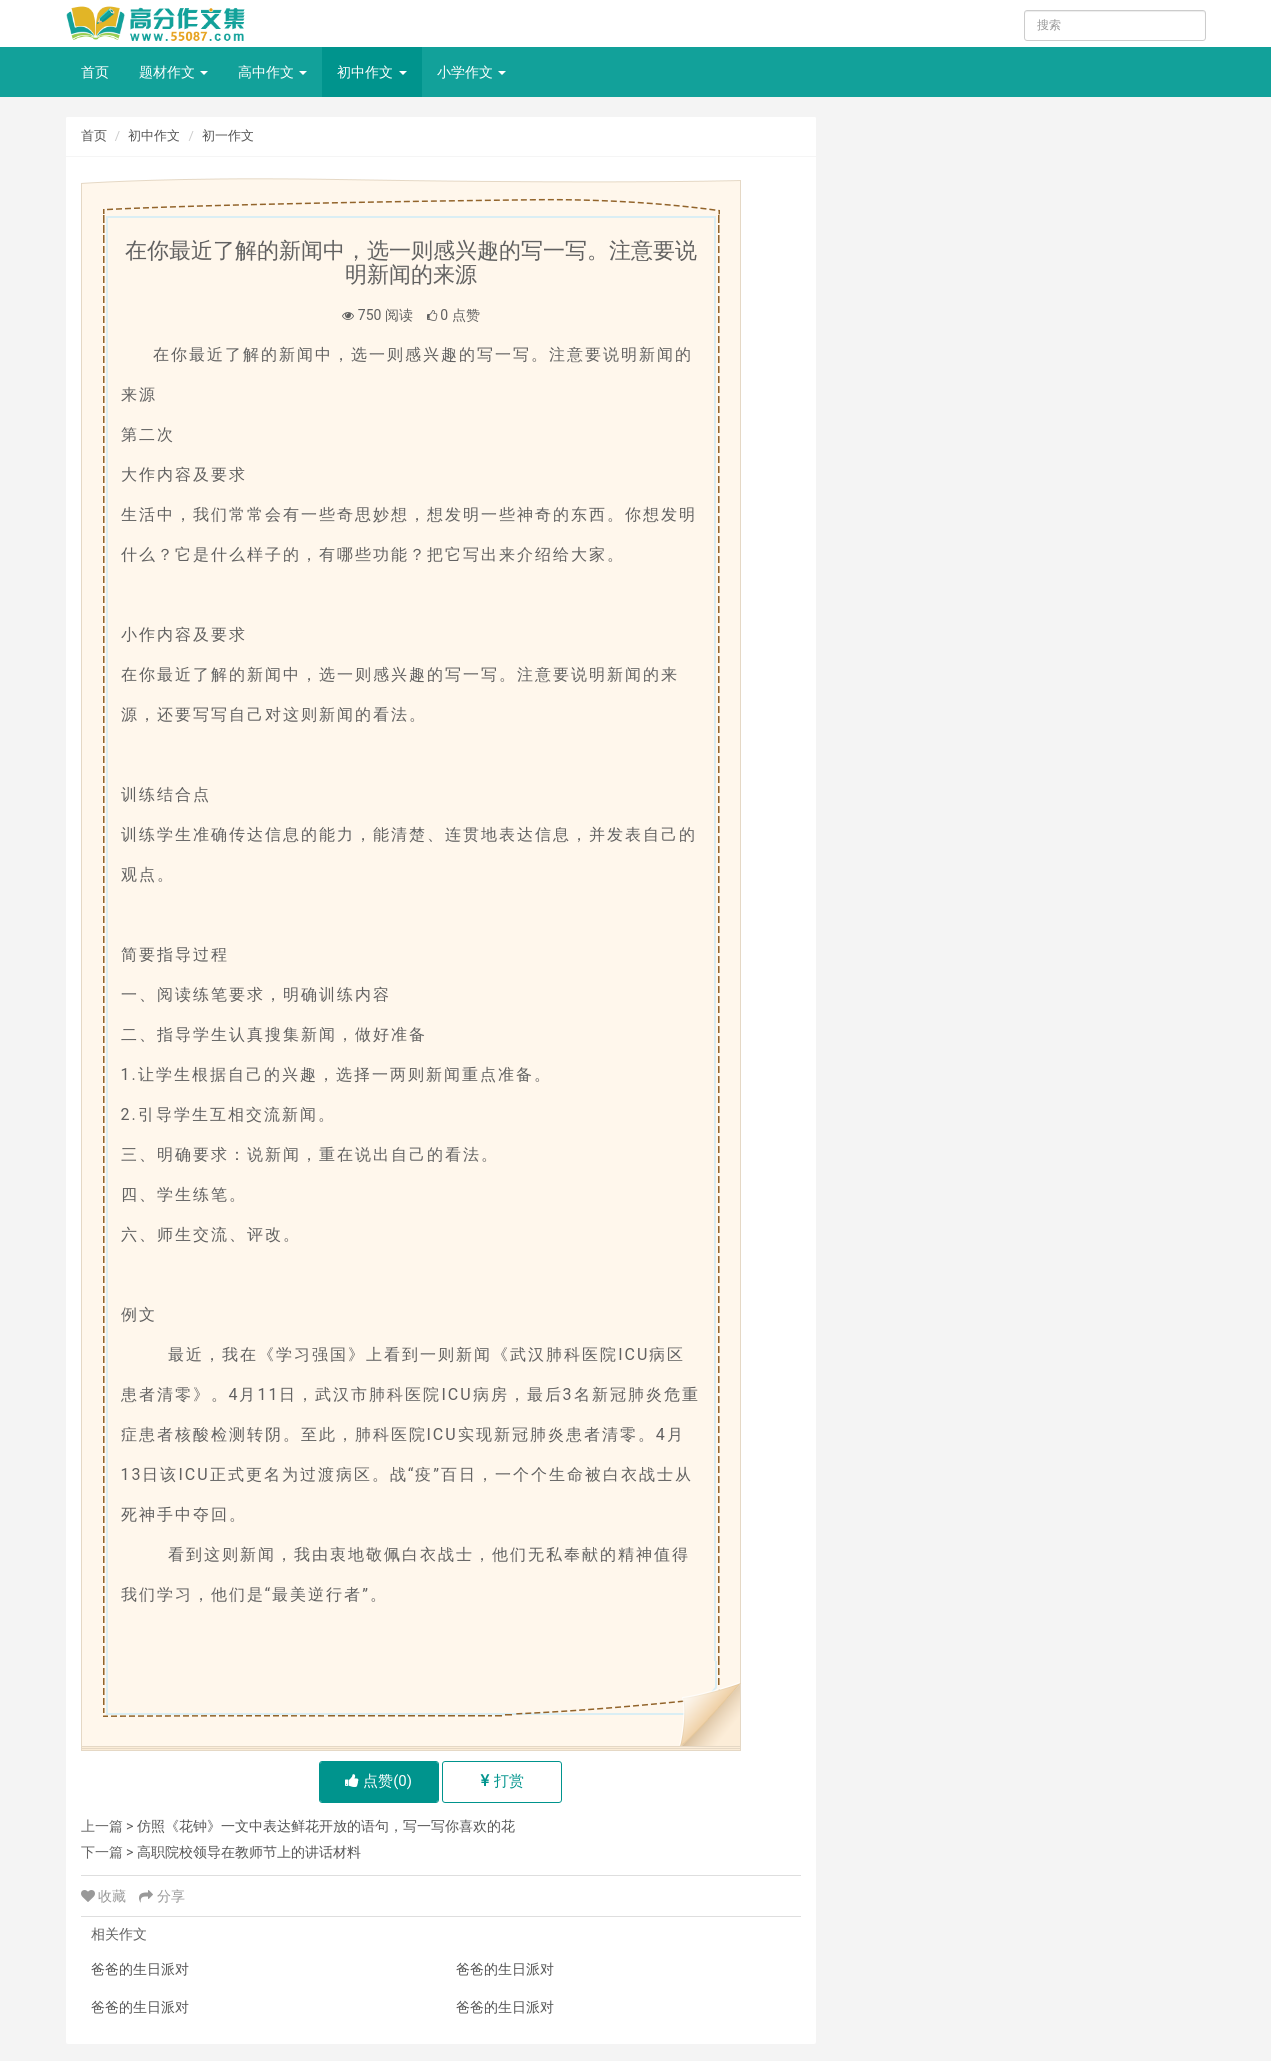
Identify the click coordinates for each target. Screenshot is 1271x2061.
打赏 (502, 1781)
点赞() (378, 1781)
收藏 (105, 1896)
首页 (95, 72)
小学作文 (471, 72)
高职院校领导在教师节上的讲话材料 (249, 1852)
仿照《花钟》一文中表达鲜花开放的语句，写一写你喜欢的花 (326, 1826)
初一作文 (228, 135)
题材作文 (173, 72)
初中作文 (371, 72)
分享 (161, 1896)
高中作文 (272, 72)
